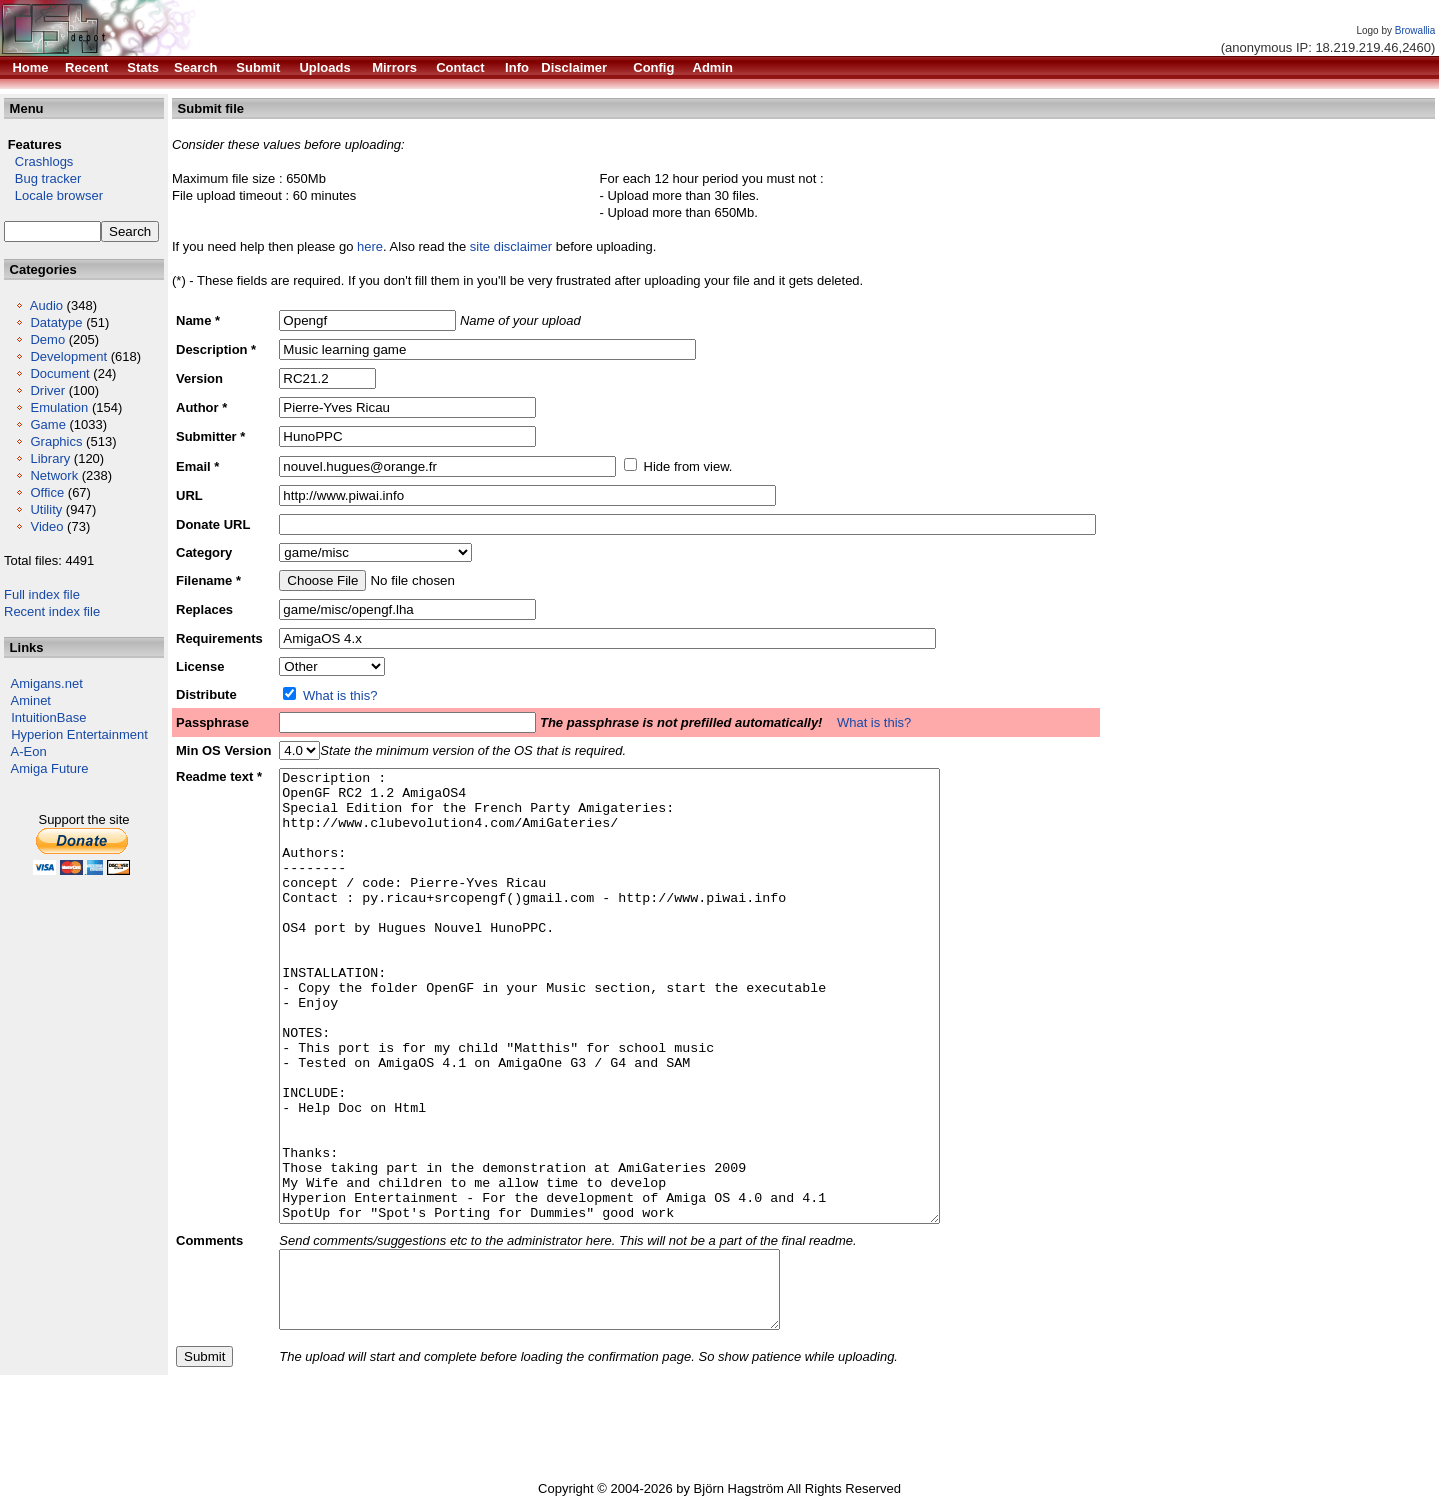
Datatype (56, 322)
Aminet (31, 700)
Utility (46, 509)
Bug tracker (42, 178)
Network (54, 475)
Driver (47, 390)
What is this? (340, 695)
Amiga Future (50, 768)
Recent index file (52, 611)
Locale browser (53, 195)
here (370, 246)
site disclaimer (511, 246)
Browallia (1415, 30)
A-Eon (29, 751)
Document (59, 373)
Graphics (56, 441)
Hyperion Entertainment (79, 734)
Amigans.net (47, 683)
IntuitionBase (48, 717)
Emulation (59, 407)
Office (47, 492)
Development (68, 356)
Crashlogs (38, 161)
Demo (47, 339)
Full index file (42, 594)
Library (50, 458)
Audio (46, 305)
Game (47, 424)
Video (46, 526)
